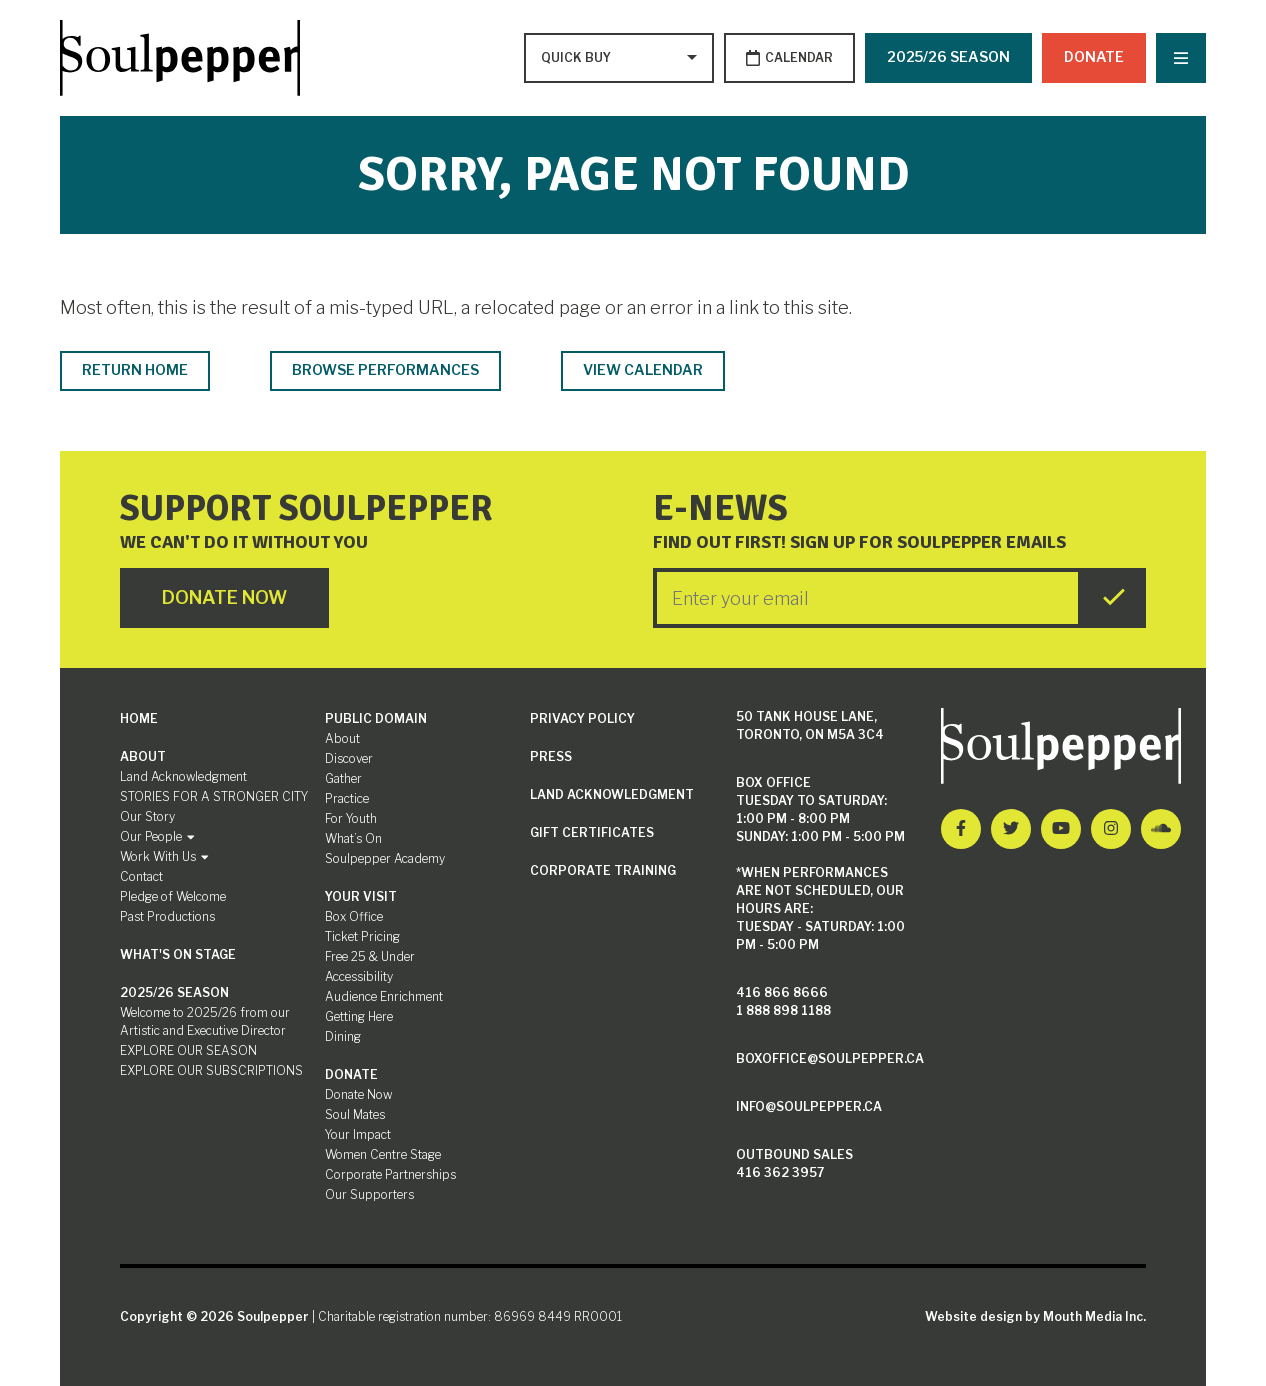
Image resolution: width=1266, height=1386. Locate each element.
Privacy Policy (582, 718)
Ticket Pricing (362, 936)
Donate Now (358, 1094)
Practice (347, 798)
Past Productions (167, 916)
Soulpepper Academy (385, 858)
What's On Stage (178, 954)
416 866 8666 (782, 992)
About (143, 756)
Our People (157, 836)
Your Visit (361, 896)
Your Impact (358, 1134)
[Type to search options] (578, 58)
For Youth (351, 818)
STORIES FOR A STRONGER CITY (214, 796)
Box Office (354, 916)
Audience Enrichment (384, 996)
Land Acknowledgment (183, 776)
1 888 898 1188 (783, 1010)
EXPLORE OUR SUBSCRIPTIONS (211, 1070)
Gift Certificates (592, 832)
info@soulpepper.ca (809, 1106)
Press (551, 756)
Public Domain (376, 718)
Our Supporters (369, 1194)
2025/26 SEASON (948, 56)
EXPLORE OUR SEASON (188, 1050)
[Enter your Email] (867, 598)
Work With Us (164, 856)
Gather (343, 778)
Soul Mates (355, 1114)
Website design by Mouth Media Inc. (1035, 1316)
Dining (343, 1036)
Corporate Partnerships (390, 1174)
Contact (141, 876)
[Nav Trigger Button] (1181, 58)
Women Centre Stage (383, 1154)
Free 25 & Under (370, 956)
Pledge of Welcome (173, 896)
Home (139, 718)
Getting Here (359, 1016)
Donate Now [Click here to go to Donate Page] (224, 597)
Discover (349, 758)
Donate (1094, 56)
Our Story (147, 816)
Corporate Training (603, 870)
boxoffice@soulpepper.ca (830, 1058)
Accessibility (359, 976)
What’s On (353, 838)
